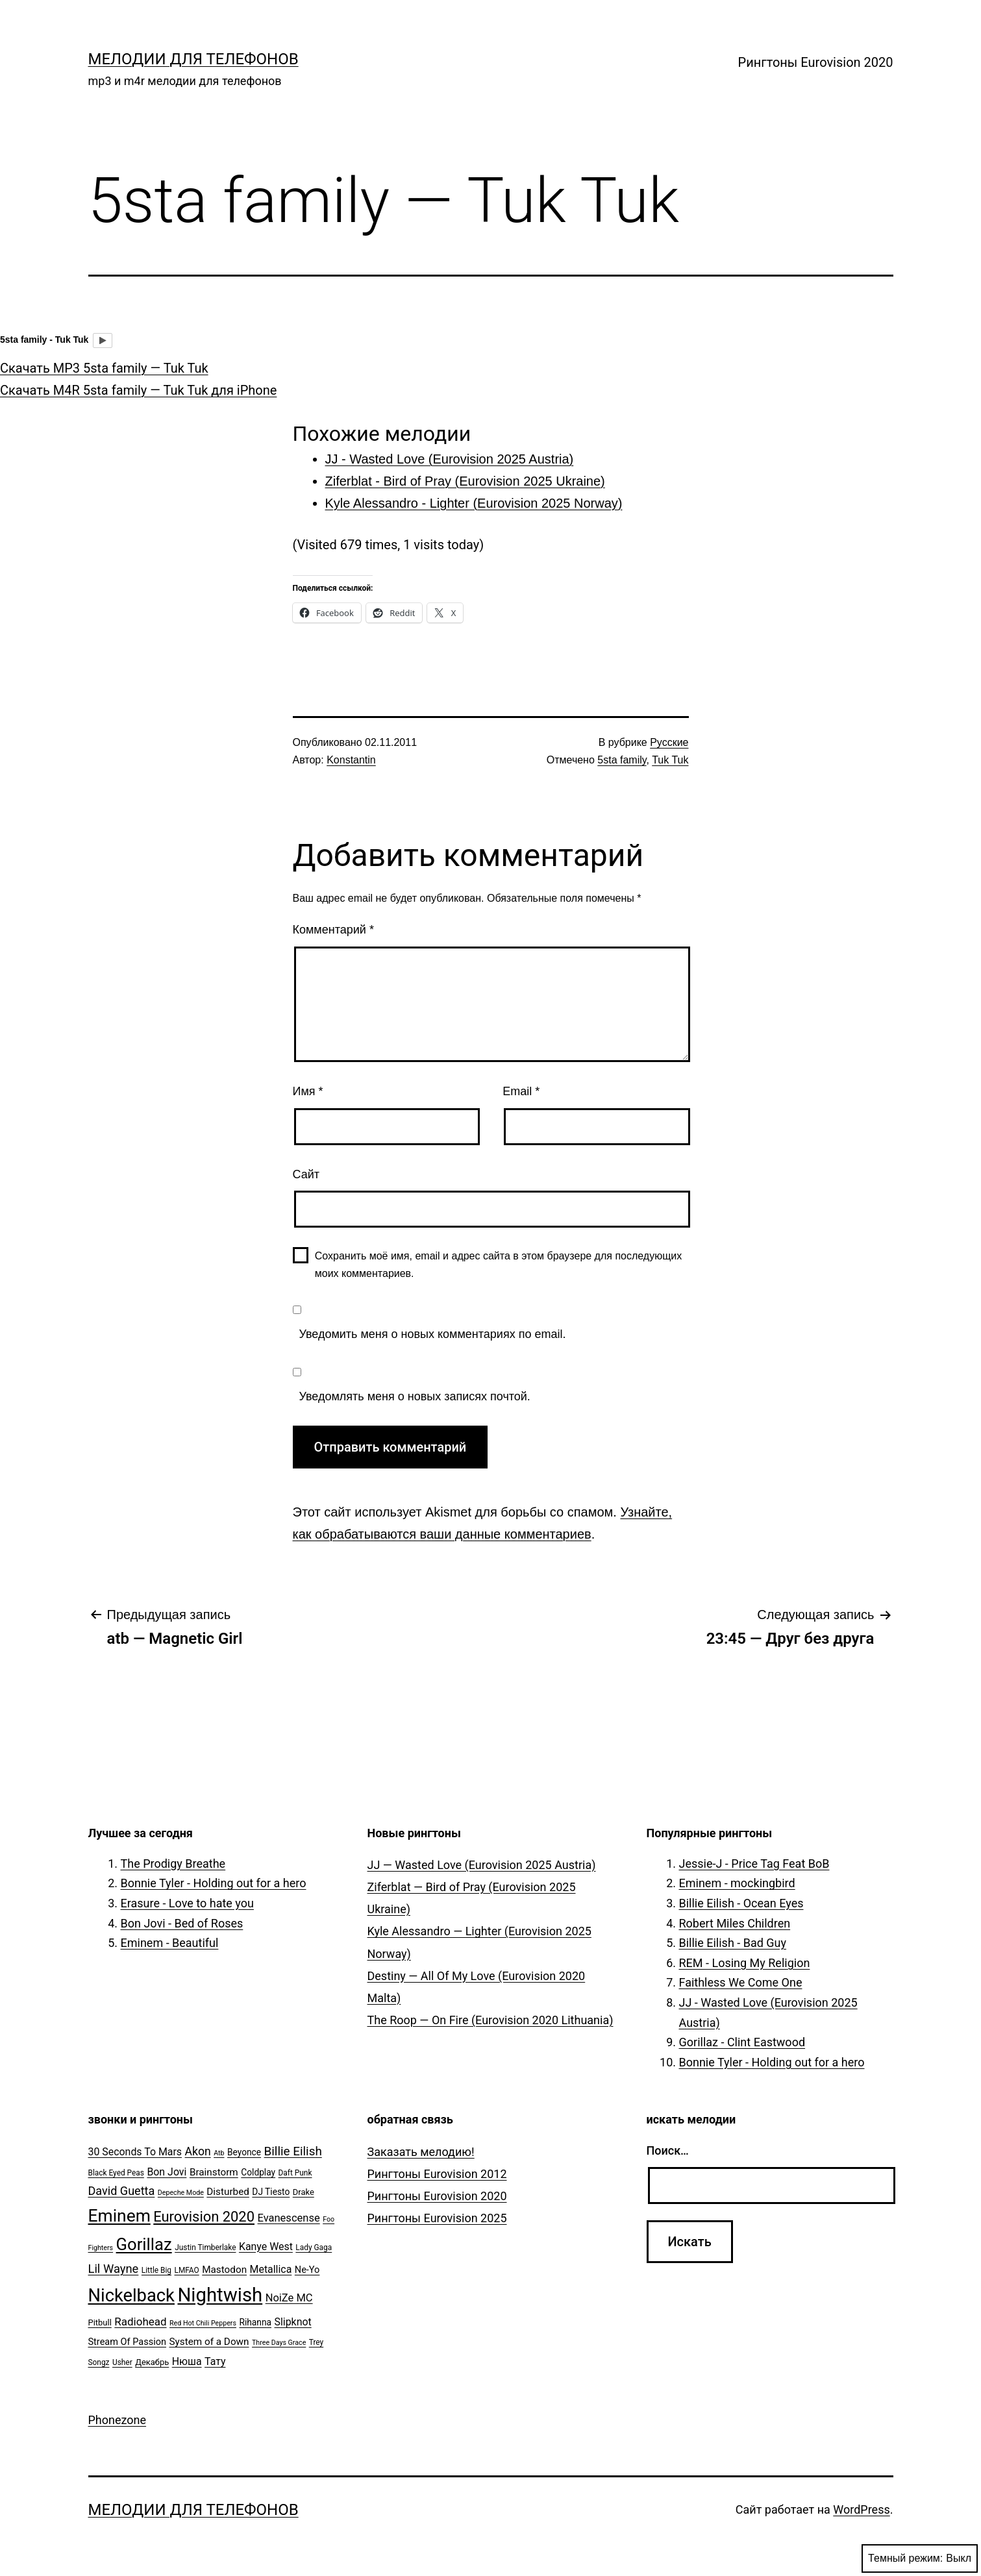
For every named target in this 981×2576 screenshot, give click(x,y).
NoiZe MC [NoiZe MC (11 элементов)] (289, 2298)
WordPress (861, 2509)
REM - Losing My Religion (744, 1963)
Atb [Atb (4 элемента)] (219, 2153)
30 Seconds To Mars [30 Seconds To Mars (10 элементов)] (135, 2152)
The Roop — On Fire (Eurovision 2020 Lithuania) (490, 2020)
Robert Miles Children (735, 1923)
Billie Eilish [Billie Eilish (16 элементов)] (293, 2151)
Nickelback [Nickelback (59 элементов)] (131, 2295)
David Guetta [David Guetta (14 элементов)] (121, 2191)
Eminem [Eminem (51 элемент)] (119, 2215)
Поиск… (668, 2150)
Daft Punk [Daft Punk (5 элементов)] (295, 2172)
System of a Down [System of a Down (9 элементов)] (209, 2341)
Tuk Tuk (670, 759)
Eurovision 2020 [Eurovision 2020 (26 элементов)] (204, 2217)
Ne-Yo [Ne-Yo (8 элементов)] (307, 2269)
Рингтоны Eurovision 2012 (437, 2174)
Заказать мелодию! (421, 2152)
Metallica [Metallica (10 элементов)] (271, 2269)
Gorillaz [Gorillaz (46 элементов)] (144, 2244)
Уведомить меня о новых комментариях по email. (432, 1334)
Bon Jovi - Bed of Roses (182, 1923)
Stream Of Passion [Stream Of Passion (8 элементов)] (127, 2341)
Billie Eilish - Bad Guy (733, 1943)
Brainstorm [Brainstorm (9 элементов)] (214, 2172)
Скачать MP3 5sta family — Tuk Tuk (104, 368)
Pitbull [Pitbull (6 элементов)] (100, 2322)
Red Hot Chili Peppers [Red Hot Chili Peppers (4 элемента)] (202, 2323)
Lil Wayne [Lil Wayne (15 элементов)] (113, 2268)
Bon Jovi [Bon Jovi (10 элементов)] (166, 2172)
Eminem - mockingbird (737, 1883)
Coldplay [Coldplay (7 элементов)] (258, 2172)
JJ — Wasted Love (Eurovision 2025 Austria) (481, 1865)
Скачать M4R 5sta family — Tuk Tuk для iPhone (138, 390)
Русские (669, 742)
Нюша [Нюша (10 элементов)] (187, 2361)
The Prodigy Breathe (173, 1863)
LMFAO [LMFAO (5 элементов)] (186, 2270)
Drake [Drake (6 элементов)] (303, 2192)
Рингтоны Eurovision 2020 (815, 62)
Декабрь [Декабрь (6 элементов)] (152, 2362)
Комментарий (333, 929)
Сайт (306, 1174)
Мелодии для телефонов (193, 59)
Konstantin (351, 759)
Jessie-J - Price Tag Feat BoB (754, 1863)
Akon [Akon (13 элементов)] (198, 2151)
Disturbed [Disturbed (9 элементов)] (227, 2192)
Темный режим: (919, 2558)
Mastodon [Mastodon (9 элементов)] (224, 2269)
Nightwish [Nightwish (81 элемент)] (219, 2295)
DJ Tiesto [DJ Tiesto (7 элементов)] (271, 2191)
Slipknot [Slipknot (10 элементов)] (292, 2322)
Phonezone (117, 2420)
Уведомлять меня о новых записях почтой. (414, 1396)
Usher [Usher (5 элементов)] (122, 2362)
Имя (308, 1091)
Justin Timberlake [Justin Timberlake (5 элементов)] (205, 2247)
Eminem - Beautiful (170, 1943)
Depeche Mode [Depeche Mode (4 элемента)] (181, 2192)
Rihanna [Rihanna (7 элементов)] (255, 2322)
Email (521, 1091)
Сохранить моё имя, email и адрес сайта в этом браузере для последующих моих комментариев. (498, 1264)
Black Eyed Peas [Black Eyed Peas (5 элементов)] (116, 2172)
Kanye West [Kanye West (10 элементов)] (266, 2246)
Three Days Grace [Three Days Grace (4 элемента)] (279, 2342)
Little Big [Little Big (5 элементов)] (156, 2270)
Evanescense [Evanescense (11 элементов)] (288, 2218)
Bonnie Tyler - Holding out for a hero (213, 1883)
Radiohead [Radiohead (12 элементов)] (140, 2321)
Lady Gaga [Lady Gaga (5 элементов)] (313, 2247)
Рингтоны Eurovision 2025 (437, 2218)
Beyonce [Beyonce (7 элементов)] (244, 2152)
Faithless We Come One (740, 1982)
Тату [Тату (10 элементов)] (215, 2361)
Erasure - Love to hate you (187, 1903)
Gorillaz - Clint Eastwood (742, 2042)
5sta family (621, 759)
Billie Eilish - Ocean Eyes (741, 1903)
